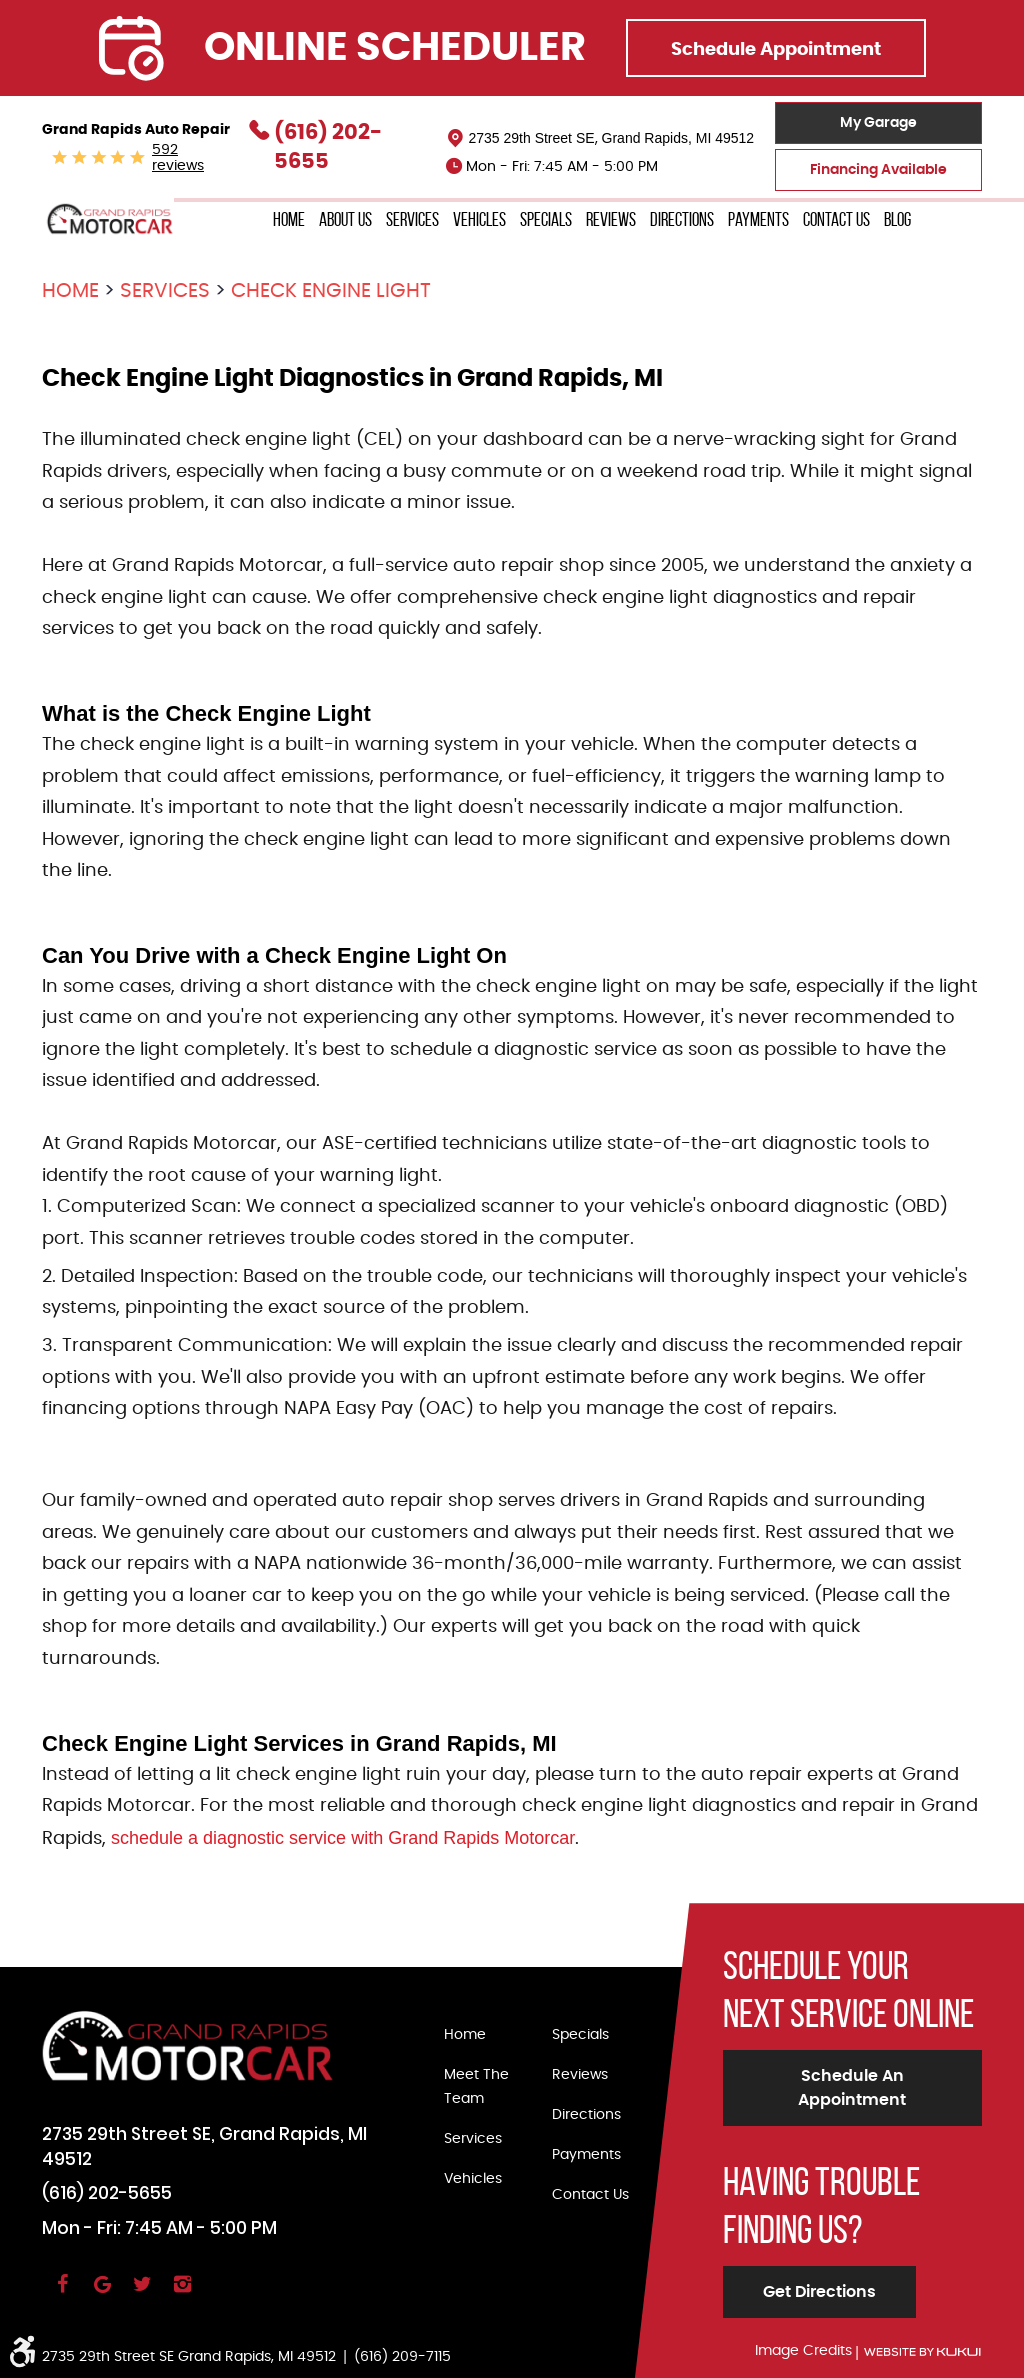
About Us (345, 219)
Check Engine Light (331, 291)
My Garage (878, 123)
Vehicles (479, 219)
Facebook (62, 2293)
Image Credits (803, 2351)
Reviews (611, 219)
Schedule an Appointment (852, 2088)
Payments (758, 219)
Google (102, 2293)
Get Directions (819, 2292)
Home (289, 219)
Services (412, 219)
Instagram (182, 2293)
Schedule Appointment (776, 50)
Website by (922, 2352)
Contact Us (836, 219)
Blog (897, 219)
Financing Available (878, 170)
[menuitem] (289, 220)
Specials (546, 219)
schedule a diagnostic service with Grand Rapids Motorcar (343, 1838)
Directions (682, 219)
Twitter (142, 2293)
